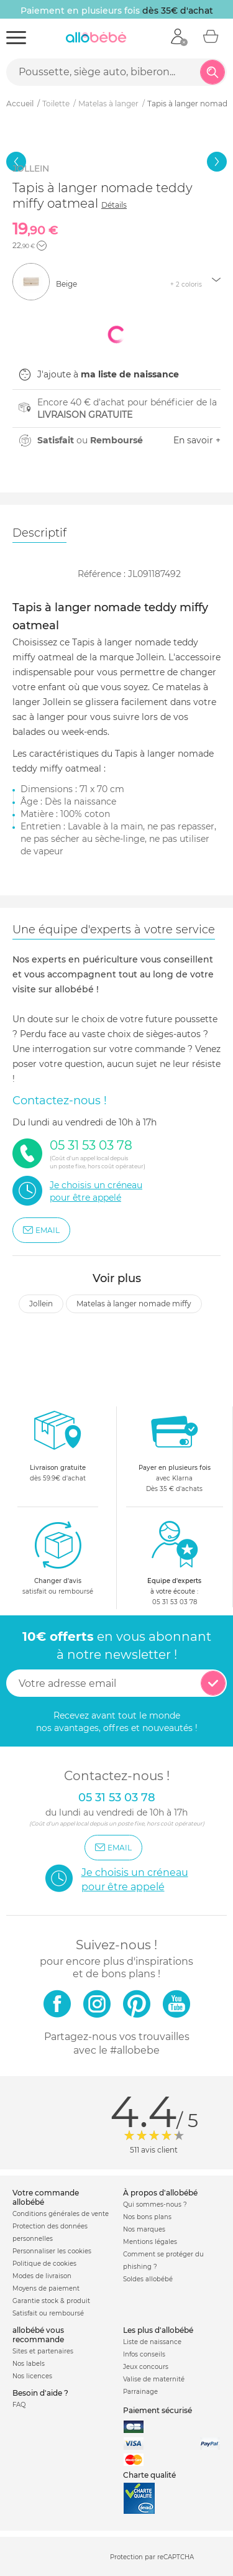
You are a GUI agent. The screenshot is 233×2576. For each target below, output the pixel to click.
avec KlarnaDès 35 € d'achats (175, 1449)
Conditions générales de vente (60, 2214)
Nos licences (32, 2376)
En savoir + (197, 440)
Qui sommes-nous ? (155, 2204)
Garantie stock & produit (51, 2301)
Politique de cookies (44, 2264)
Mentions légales (150, 2242)
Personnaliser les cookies (51, 2251)
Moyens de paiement (46, 2288)
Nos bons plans (147, 2217)
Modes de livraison (41, 2276)
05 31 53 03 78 (174, 1602)
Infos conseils (144, 2354)
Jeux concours (145, 2367)
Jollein (41, 1303)
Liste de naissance (152, 2342)
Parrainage (140, 2392)
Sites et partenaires (42, 2351)
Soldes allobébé (148, 2279)
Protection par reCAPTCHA (152, 2557)
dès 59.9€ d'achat (58, 1449)
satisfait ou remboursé (57, 1557)
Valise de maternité (154, 2379)
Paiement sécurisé (157, 2410)
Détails (114, 205)
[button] (42, 246)
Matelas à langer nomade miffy (133, 1303)
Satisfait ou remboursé (48, 2313)
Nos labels (28, 2364)
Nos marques (144, 2229)
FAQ (18, 2405)
